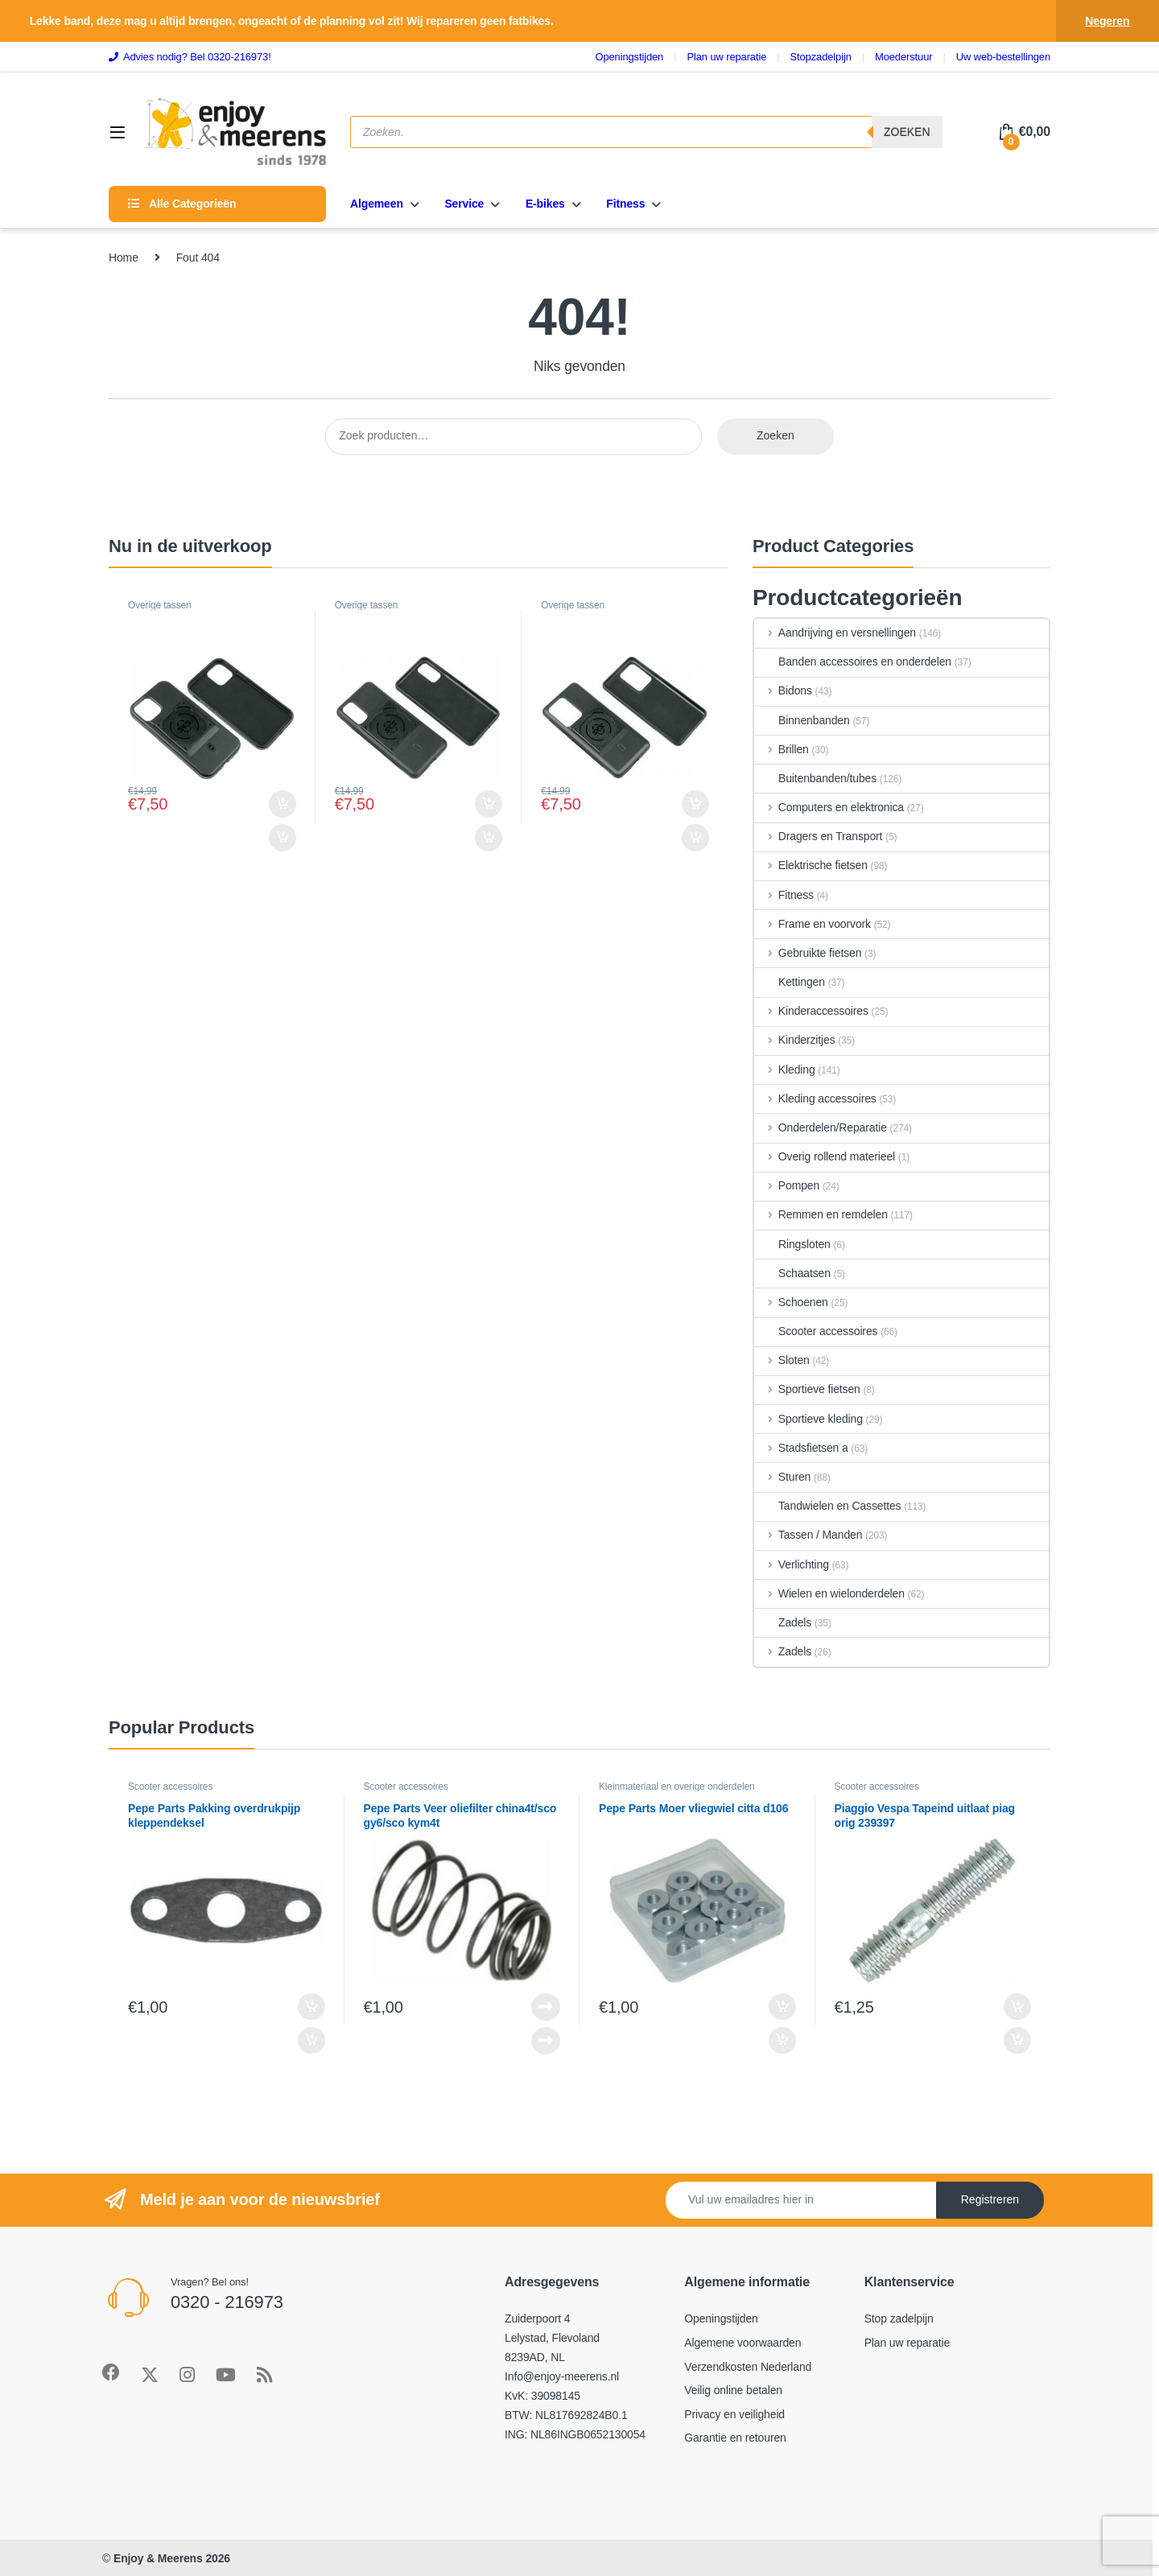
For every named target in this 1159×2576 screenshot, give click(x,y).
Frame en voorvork (812, 923)
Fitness (784, 894)
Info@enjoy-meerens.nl (562, 2376)
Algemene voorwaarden (742, 2342)
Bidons (783, 690)
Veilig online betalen (733, 2390)
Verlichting (791, 1564)
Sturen (782, 1476)
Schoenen (791, 1302)
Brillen (781, 749)
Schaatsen (792, 1273)
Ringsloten (792, 1244)
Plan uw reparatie (907, 2342)
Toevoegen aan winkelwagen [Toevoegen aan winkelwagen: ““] (282, 804)
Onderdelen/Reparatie (820, 1127)
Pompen (786, 1185)
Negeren (1107, 20)
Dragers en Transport (818, 836)
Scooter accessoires (815, 1331)
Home (123, 257)
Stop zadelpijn (899, 2318)
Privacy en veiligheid (734, 2414)
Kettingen (789, 981)
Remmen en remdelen (821, 1214)
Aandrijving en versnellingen (835, 632)
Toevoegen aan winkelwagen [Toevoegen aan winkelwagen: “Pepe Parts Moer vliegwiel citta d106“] (782, 2007)
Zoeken (907, 132)
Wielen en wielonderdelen (829, 1593)
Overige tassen (160, 605)
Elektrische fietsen (811, 865)
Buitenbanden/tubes (815, 778)
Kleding (784, 1069)
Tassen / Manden (808, 1534)
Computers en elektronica (829, 807)
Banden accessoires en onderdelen (852, 661)
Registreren (990, 2199)
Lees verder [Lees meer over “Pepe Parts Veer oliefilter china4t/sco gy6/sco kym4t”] (545, 2007)
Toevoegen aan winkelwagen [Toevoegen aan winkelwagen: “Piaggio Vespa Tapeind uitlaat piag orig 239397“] (1017, 2007)
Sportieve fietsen (807, 1389)
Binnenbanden (802, 720)
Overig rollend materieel (824, 1156)
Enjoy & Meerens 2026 (171, 2558)
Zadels (782, 1622)
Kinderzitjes (794, 1039)
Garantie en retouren (735, 2437)
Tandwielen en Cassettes (827, 1505)
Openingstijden (720, 2318)
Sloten (782, 1360)
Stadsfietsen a (801, 1447)
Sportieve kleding (808, 1418)
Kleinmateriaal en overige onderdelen (677, 1786)
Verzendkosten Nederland (747, 2366)
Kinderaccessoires (811, 1010)
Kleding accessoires (815, 1098)
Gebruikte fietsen (807, 952)
